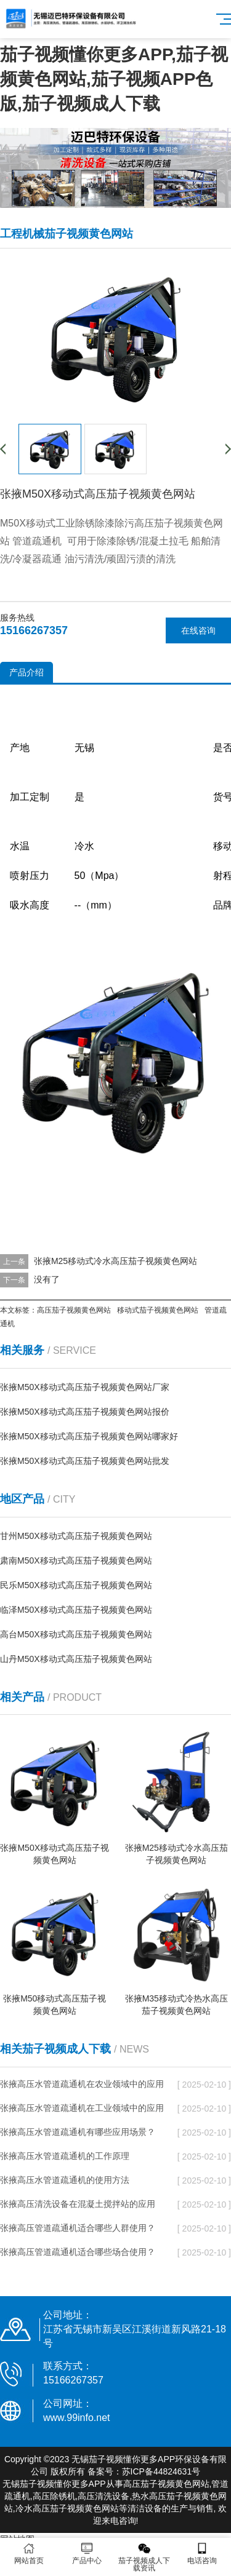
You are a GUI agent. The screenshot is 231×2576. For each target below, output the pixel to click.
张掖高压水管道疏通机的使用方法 (64, 2180)
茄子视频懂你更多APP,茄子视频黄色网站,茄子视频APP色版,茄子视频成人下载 (114, 79)
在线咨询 (198, 630)
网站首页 (29, 2553)
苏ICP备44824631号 (161, 2471)
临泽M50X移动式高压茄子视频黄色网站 (76, 1610)
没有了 (47, 1279)
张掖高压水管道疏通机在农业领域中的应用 (82, 2084)
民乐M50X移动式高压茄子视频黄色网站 (76, 1585)
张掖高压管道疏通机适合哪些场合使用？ (77, 2252)
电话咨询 (202, 2553)
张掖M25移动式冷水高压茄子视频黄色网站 (115, 1261)
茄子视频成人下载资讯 (145, 2557)
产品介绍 (26, 672)
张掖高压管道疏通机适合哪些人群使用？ (77, 2228)
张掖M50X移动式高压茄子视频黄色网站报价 (84, 1412)
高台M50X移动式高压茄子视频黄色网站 (76, 1634)
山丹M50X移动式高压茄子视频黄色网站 (76, 1659)
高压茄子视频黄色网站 (74, 1310)
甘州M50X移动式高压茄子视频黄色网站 (76, 1536)
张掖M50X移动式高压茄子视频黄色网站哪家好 (89, 1436)
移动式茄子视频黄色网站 (157, 1310)
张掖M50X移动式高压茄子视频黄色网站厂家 (84, 1387)
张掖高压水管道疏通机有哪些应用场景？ (77, 2132)
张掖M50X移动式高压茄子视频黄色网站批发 (84, 1461)
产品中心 (87, 2553)
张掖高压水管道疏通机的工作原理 (64, 2156)
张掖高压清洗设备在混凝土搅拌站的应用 (77, 2204)
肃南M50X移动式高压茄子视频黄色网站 (76, 1560)
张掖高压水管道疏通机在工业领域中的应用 (82, 2108)
